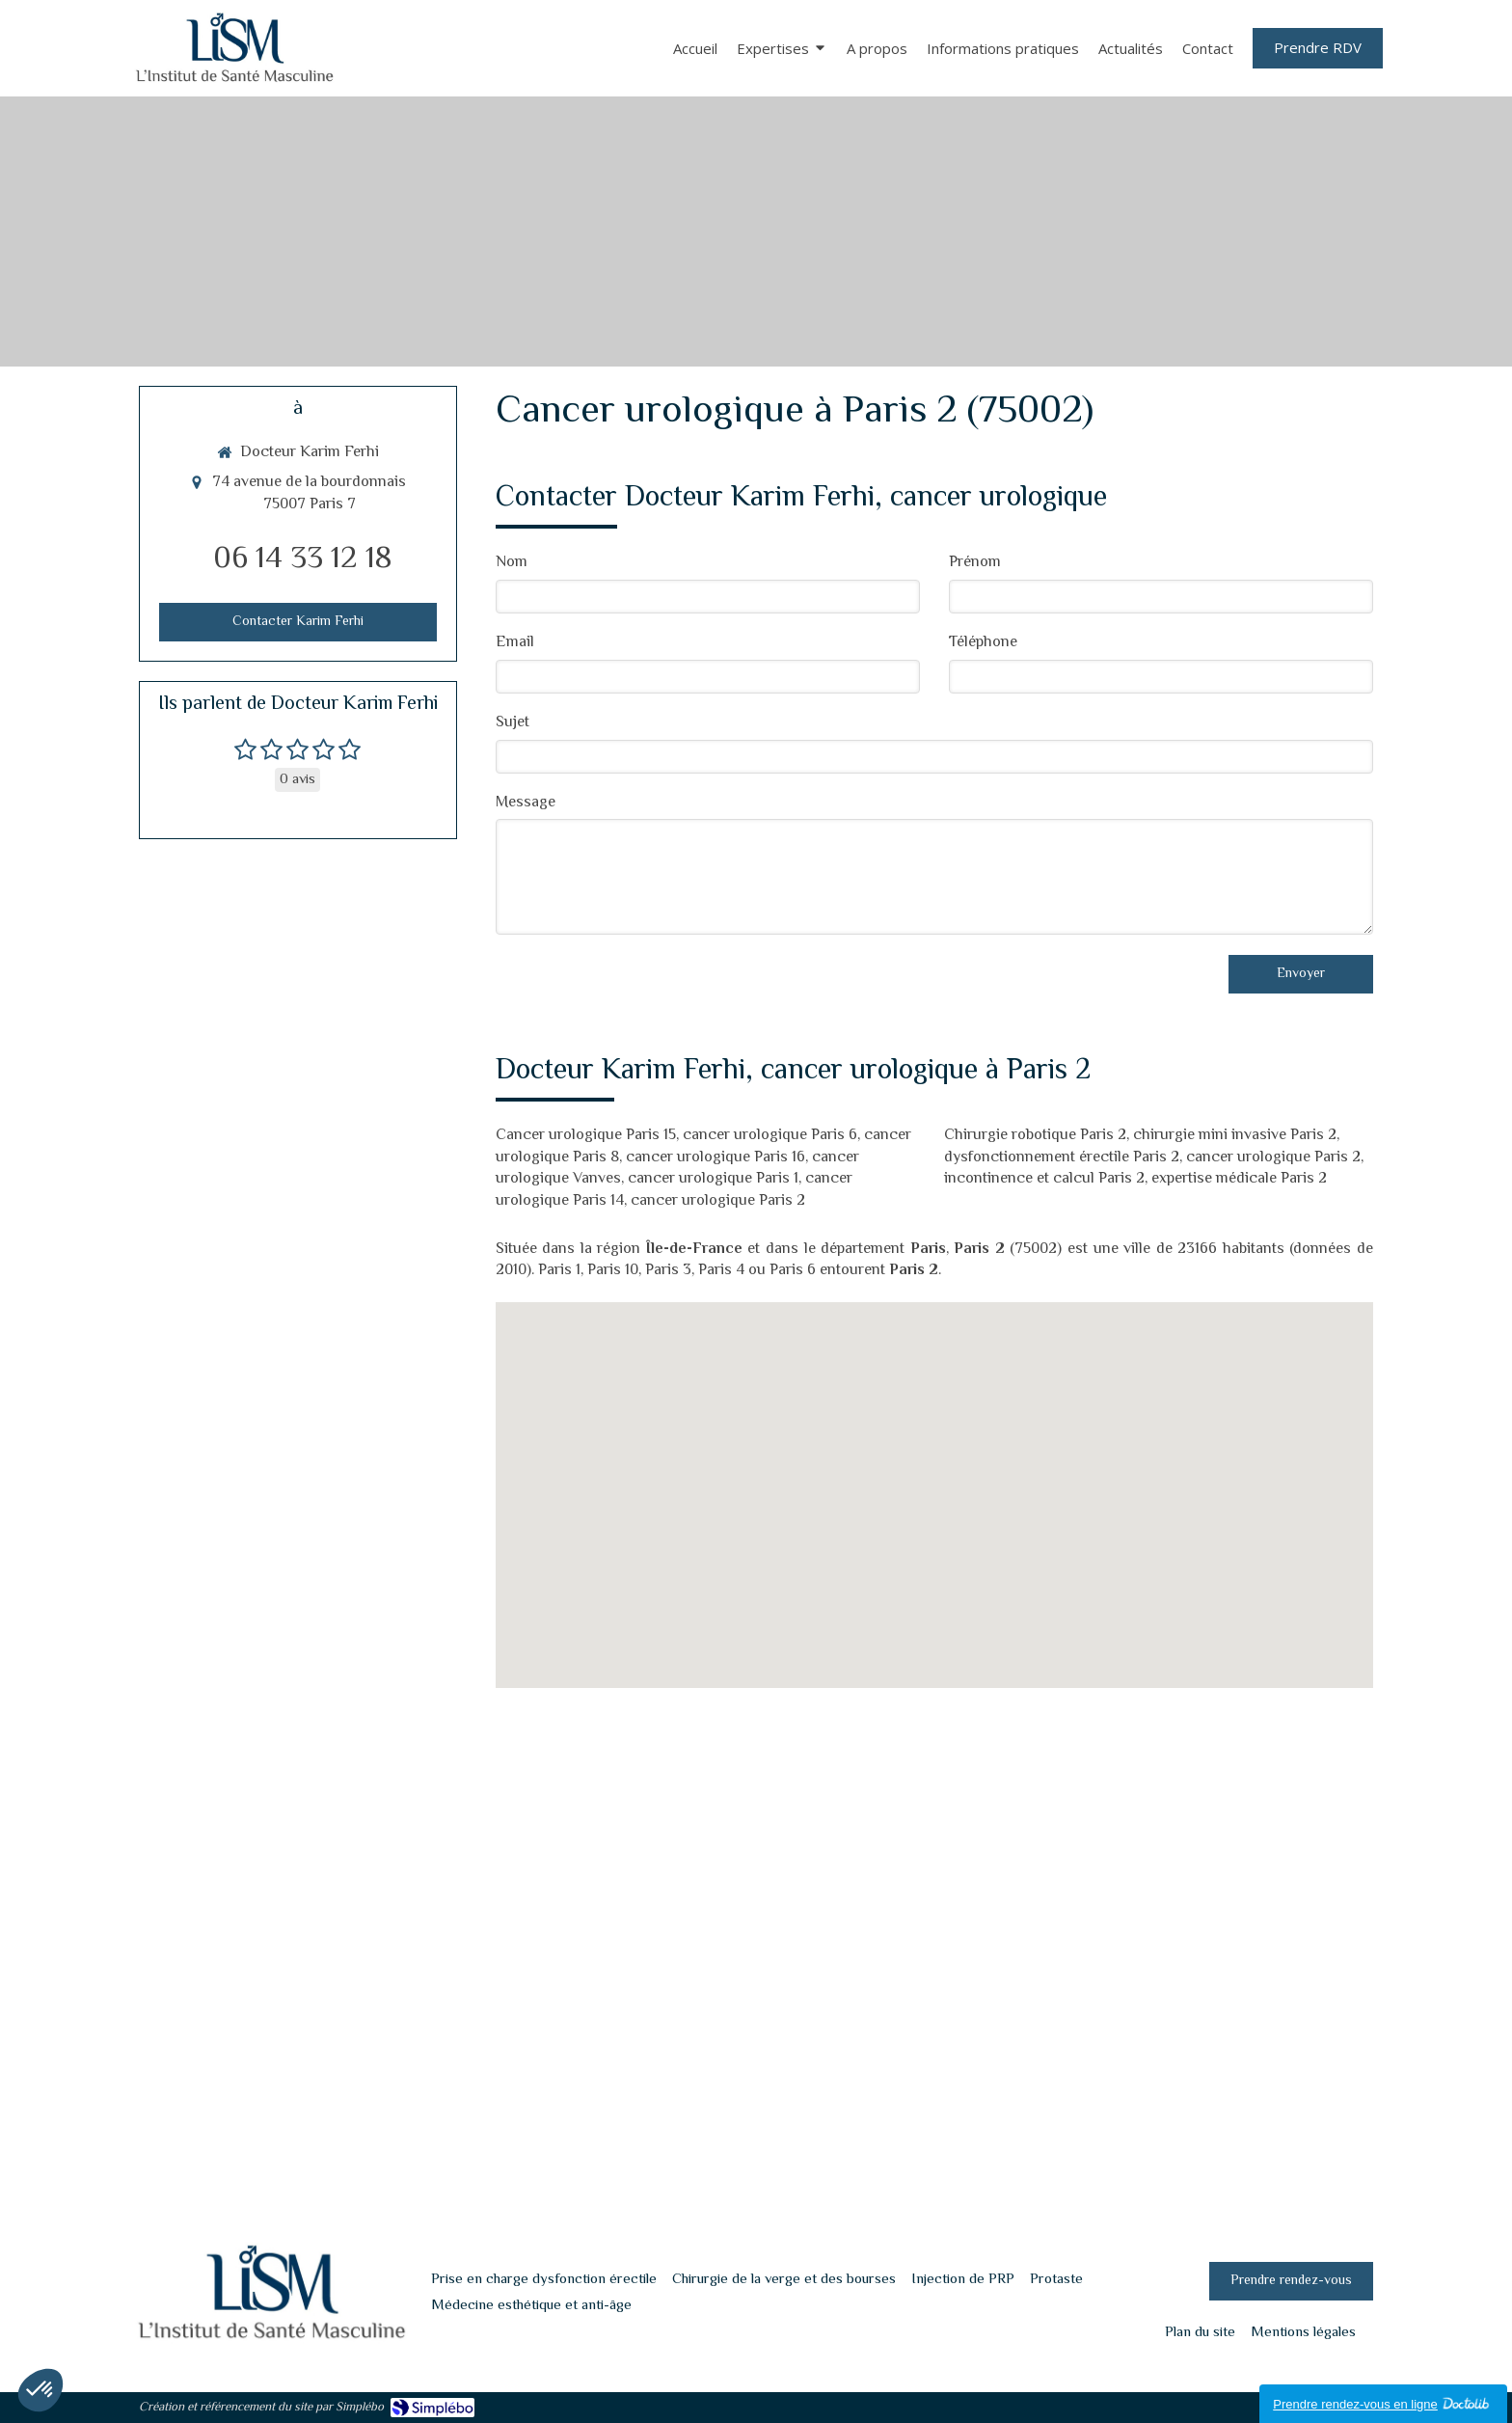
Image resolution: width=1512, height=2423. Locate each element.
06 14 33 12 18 (302, 559)
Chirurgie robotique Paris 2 (1035, 1136)
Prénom (975, 564)
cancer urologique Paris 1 (713, 1179)
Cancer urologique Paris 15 (586, 1136)
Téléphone (983, 644)
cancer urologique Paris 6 (770, 1136)
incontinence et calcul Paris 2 (1044, 1179)
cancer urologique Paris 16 (715, 1158)
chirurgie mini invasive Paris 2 (1234, 1136)
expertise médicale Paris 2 (1239, 1179)
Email (515, 644)
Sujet (512, 724)
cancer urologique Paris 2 (718, 1201)
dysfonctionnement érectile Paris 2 (1061, 1158)
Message (525, 804)
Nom (511, 564)
